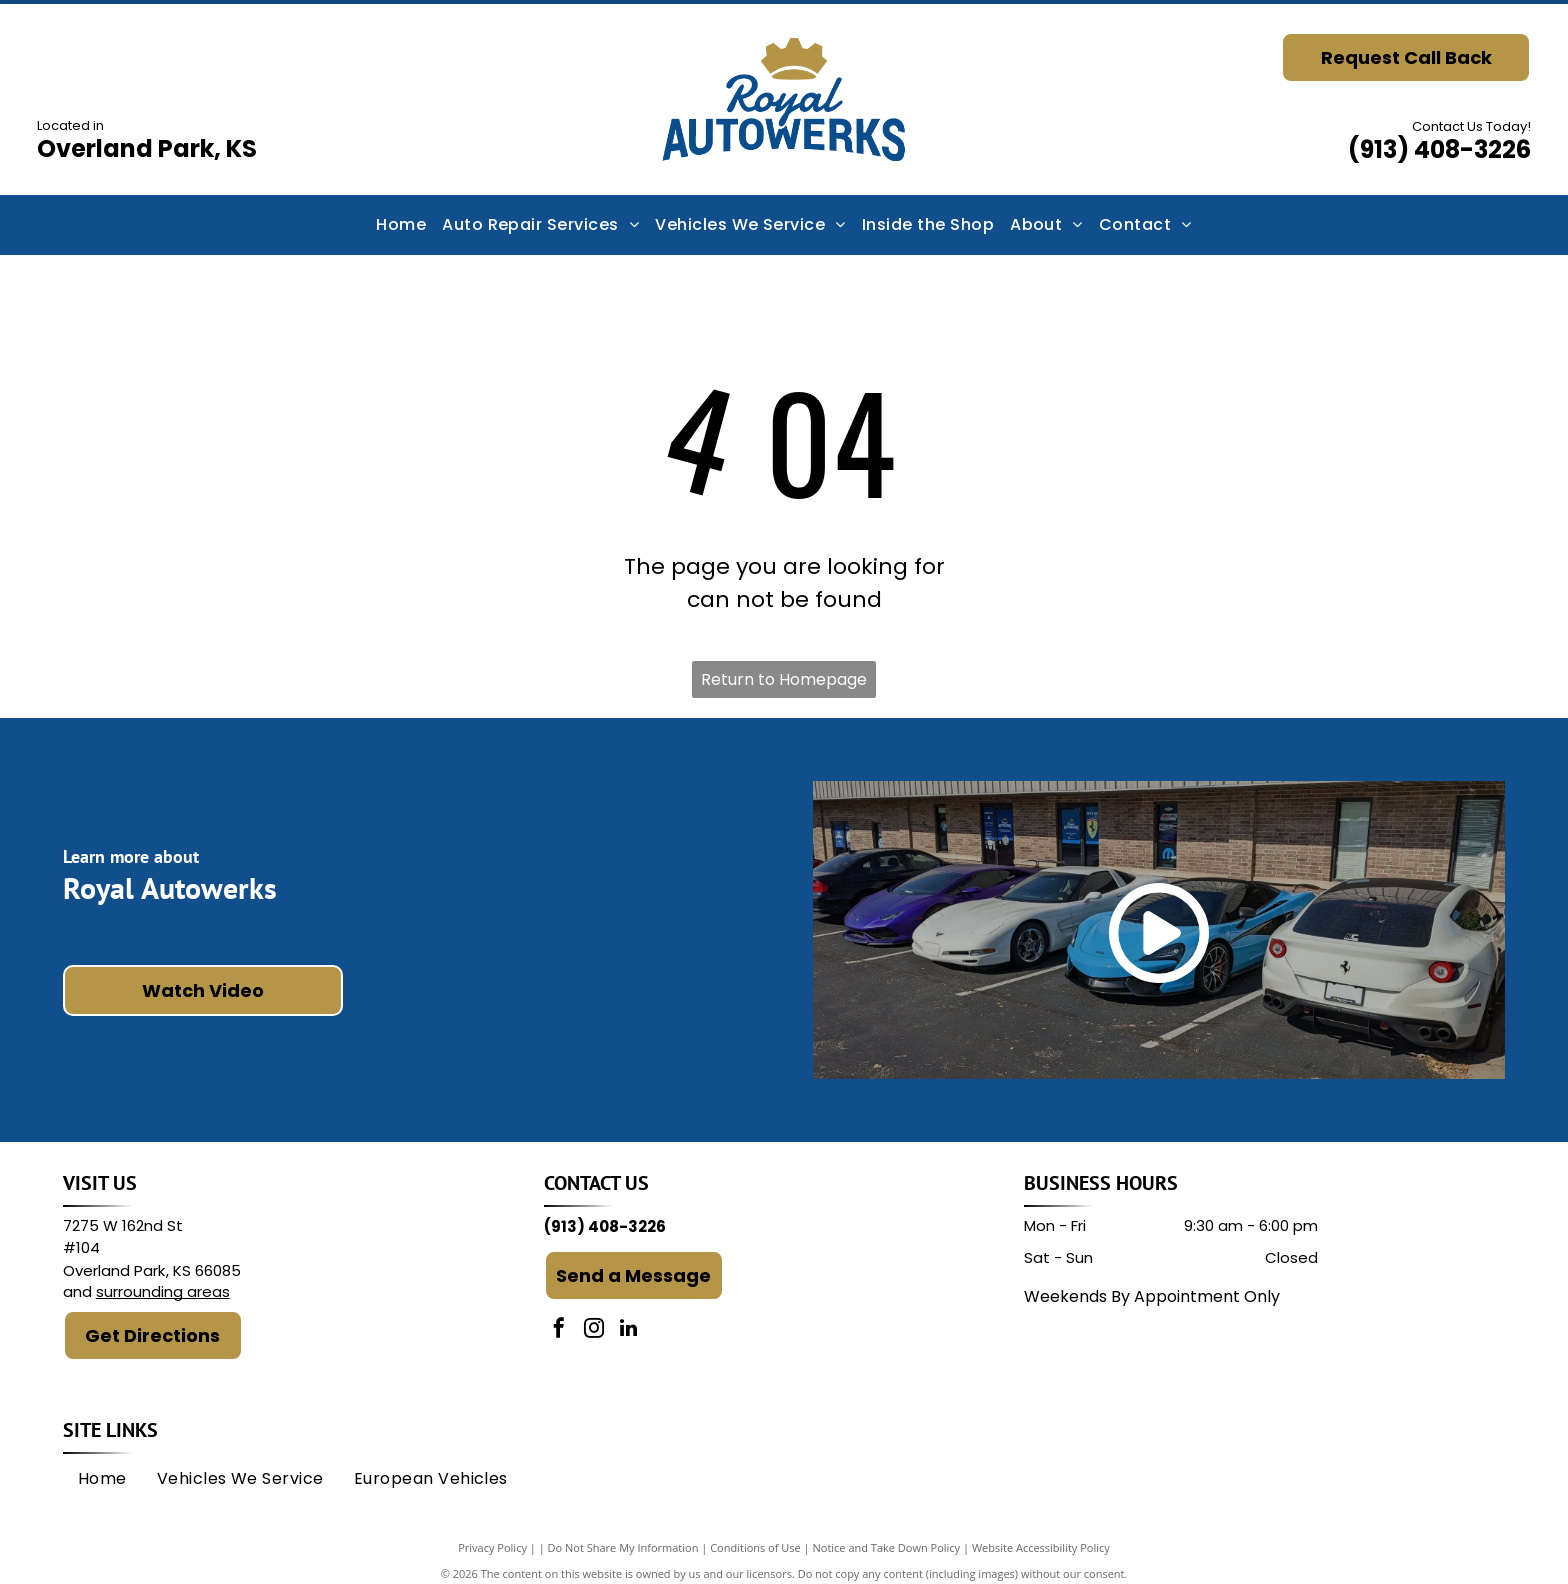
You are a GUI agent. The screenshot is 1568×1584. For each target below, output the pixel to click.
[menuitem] (401, 225)
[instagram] (594, 1330)
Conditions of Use (755, 1547)
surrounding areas (163, 1291)
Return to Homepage (784, 679)
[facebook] (559, 1330)
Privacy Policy (492, 1547)
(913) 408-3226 (1439, 149)
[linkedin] (629, 1330)
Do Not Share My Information (623, 1547)
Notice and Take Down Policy (887, 1547)
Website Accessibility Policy (1041, 1547)
